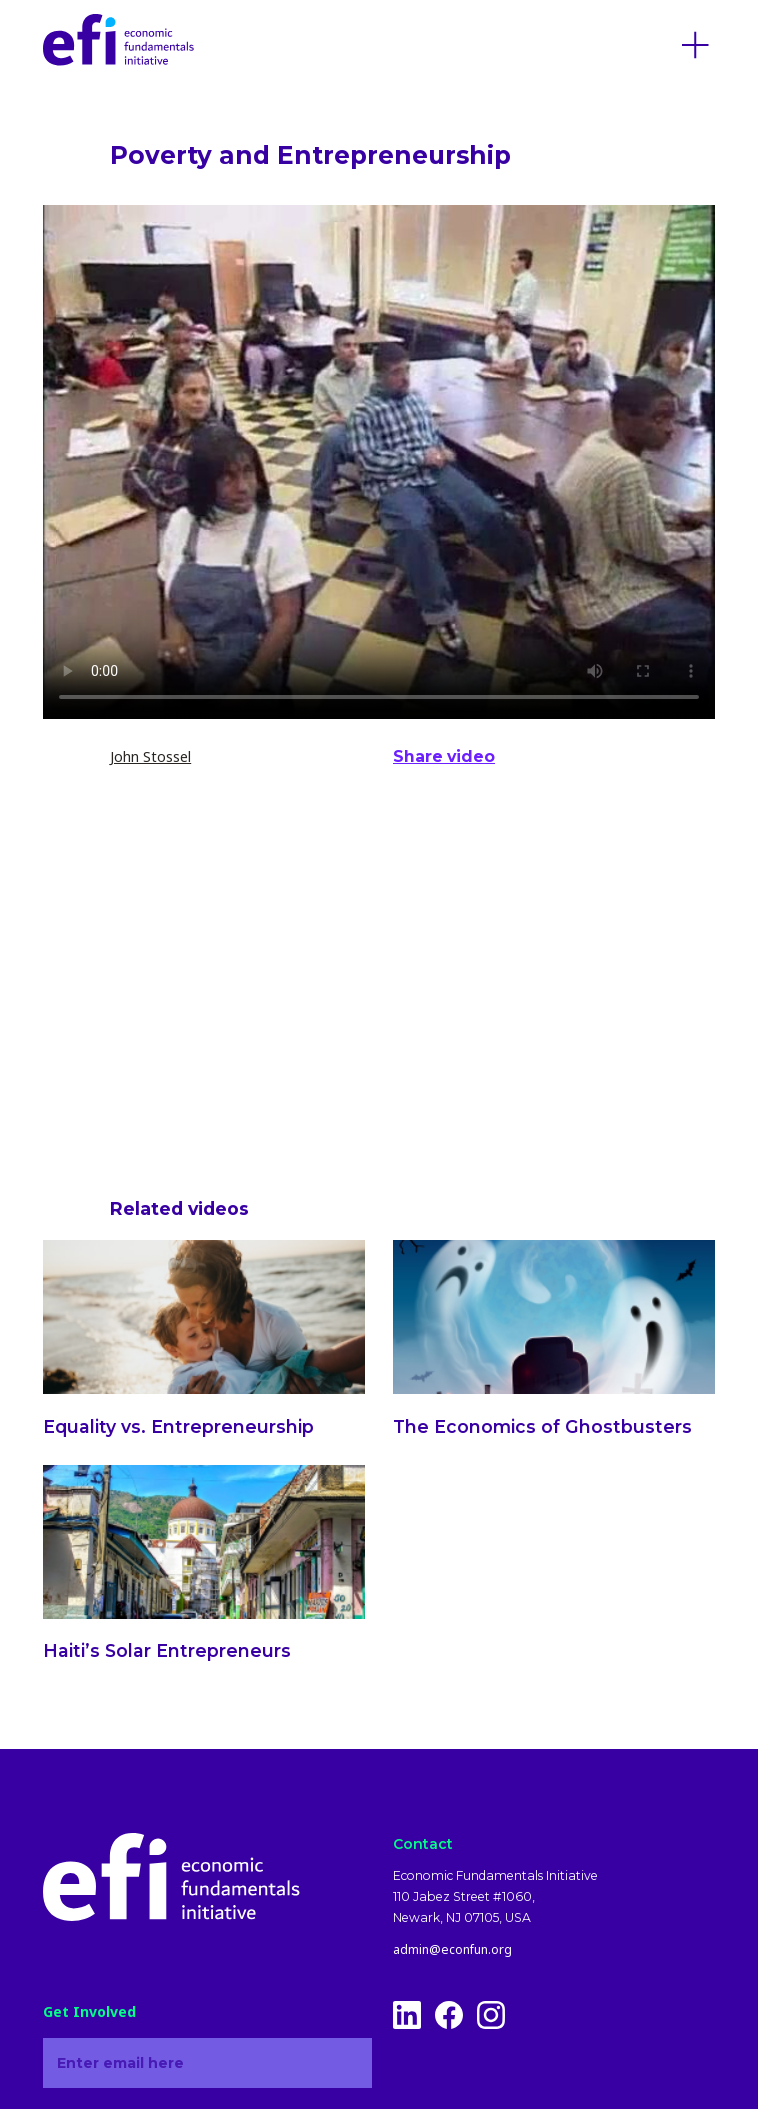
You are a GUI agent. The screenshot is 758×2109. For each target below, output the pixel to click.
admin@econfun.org (452, 1950)
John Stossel (150, 756)
